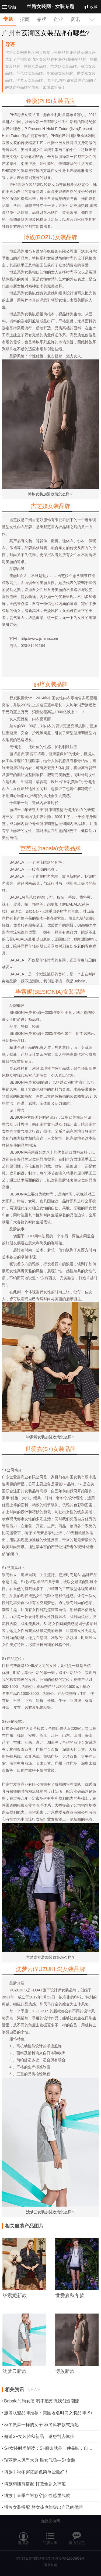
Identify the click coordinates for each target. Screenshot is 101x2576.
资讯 (75, 19)
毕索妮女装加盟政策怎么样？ (50, 1437)
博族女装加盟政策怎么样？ (50, 494)
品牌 (41, 19)
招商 (25, 19)
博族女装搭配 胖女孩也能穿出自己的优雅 (43, 2507)
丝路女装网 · (50, 6)
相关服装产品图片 (24, 2226)
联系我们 (76, 2536)
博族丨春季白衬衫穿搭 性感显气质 (37, 2495)
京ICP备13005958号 (70, 2558)
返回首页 (50, 2565)
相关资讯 (22, 2389)
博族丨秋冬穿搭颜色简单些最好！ (36, 2472)
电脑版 (23, 2536)
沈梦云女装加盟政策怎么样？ (50, 2212)
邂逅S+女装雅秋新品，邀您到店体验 (39, 2436)
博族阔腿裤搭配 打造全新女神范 (34, 2483)
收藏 (90, 7)
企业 (58, 19)
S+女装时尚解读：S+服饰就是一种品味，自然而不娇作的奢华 (50, 2448)
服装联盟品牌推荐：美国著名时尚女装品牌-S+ (48, 2413)
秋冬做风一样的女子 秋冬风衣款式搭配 (41, 2424)
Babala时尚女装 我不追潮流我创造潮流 (41, 2401)
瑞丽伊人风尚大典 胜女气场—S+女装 (39, 2460)
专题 (8, 19)
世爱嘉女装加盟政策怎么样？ (50, 1957)
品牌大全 (50, 2536)
